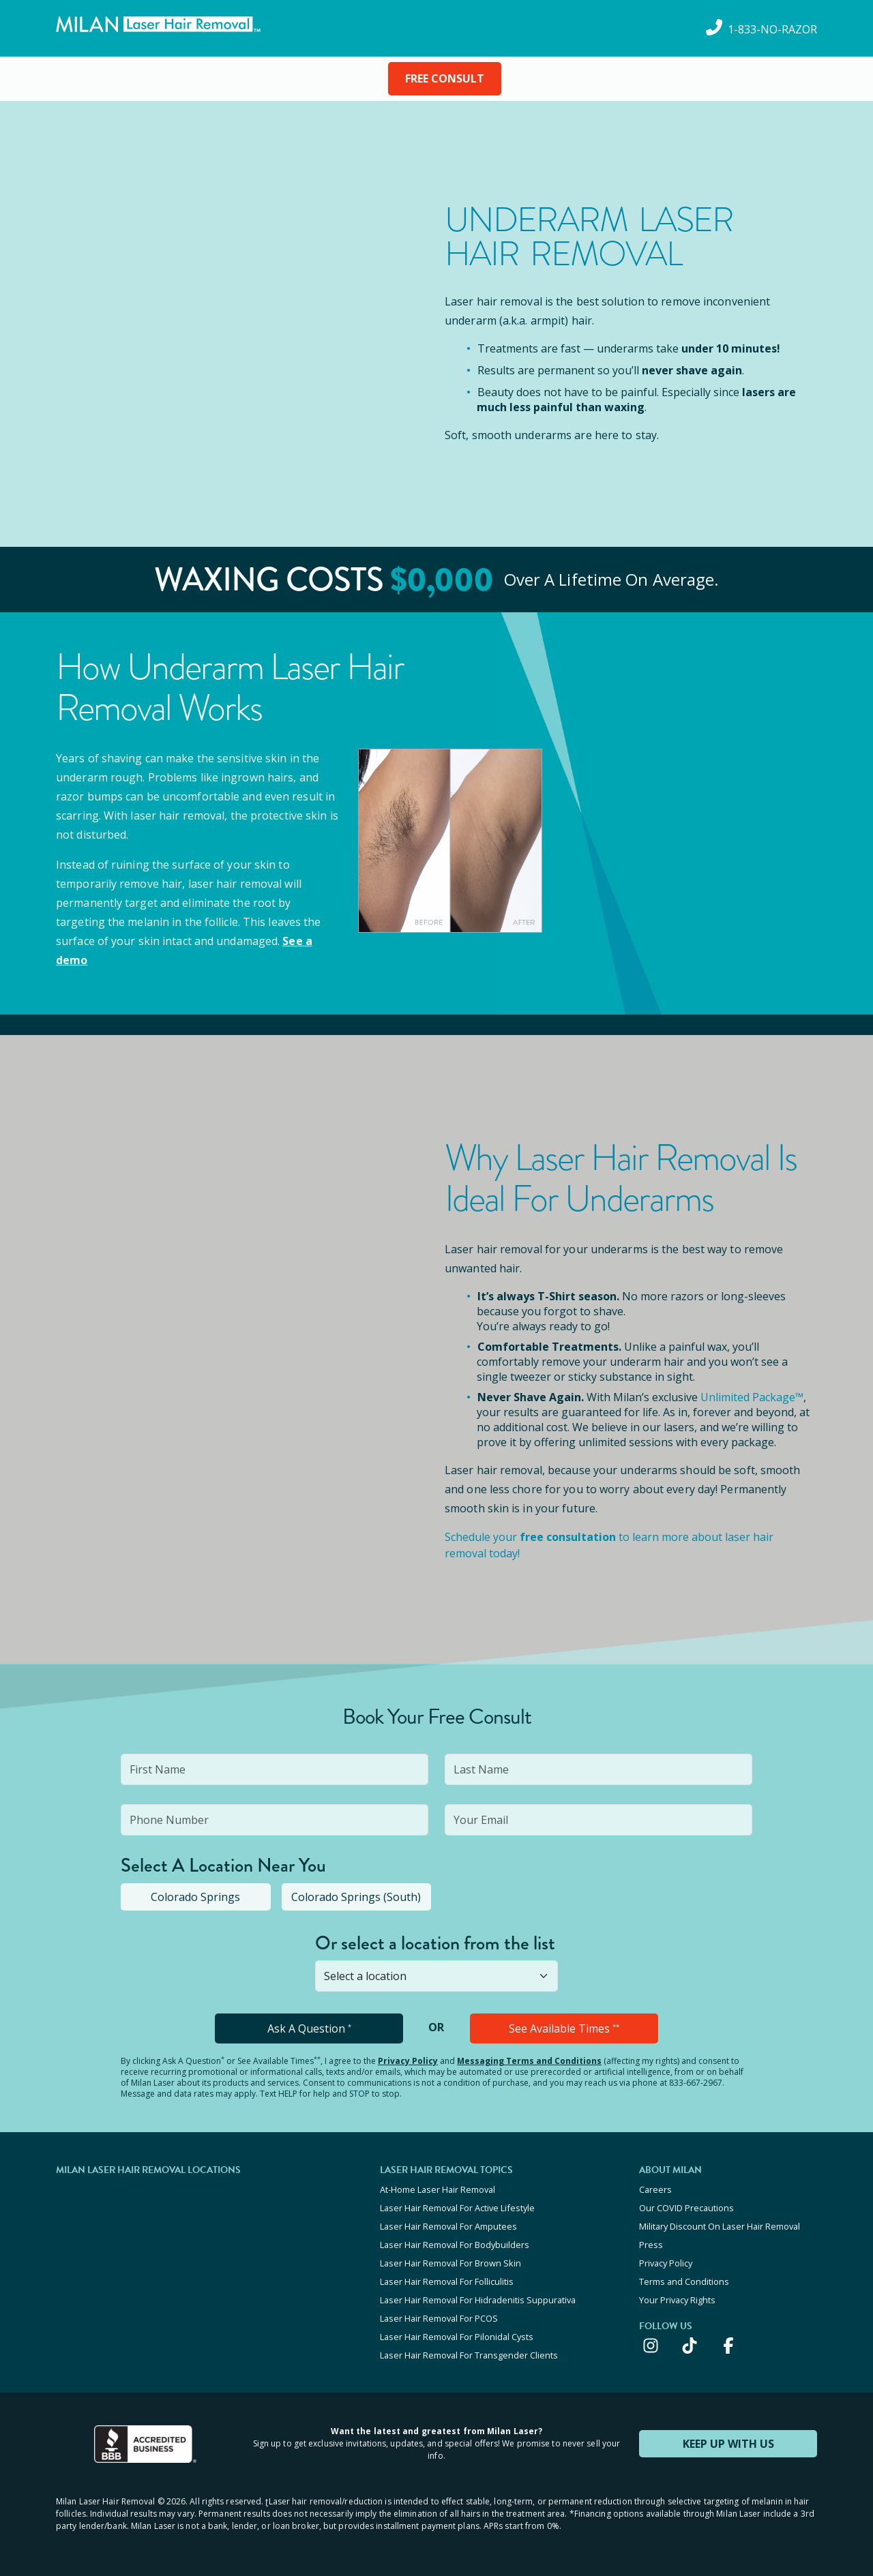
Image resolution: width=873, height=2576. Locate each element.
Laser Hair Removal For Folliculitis (447, 2281)
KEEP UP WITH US (728, 2443)
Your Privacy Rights (677, 2300)
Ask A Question (309, 2028)
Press (651, 2244)
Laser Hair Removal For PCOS (439, 2318)
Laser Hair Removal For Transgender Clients (469, 2355)
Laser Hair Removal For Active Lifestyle (457, 2208)
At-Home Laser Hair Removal (437, 2189)
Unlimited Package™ (751, 1397)
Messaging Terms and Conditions (529, 2061)
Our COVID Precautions (686, 2208)
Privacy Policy (408, 2061)
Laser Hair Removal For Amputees (448, 2226)
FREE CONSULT (444, 78)
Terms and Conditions (684, 2281)
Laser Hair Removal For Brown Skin (450, 2263)
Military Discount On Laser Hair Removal (719, 2226)
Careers (655, 2189)
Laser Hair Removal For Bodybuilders (454, 2244)
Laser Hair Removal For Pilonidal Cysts (456, 2337)
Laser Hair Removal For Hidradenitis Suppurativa (478, 2300)
